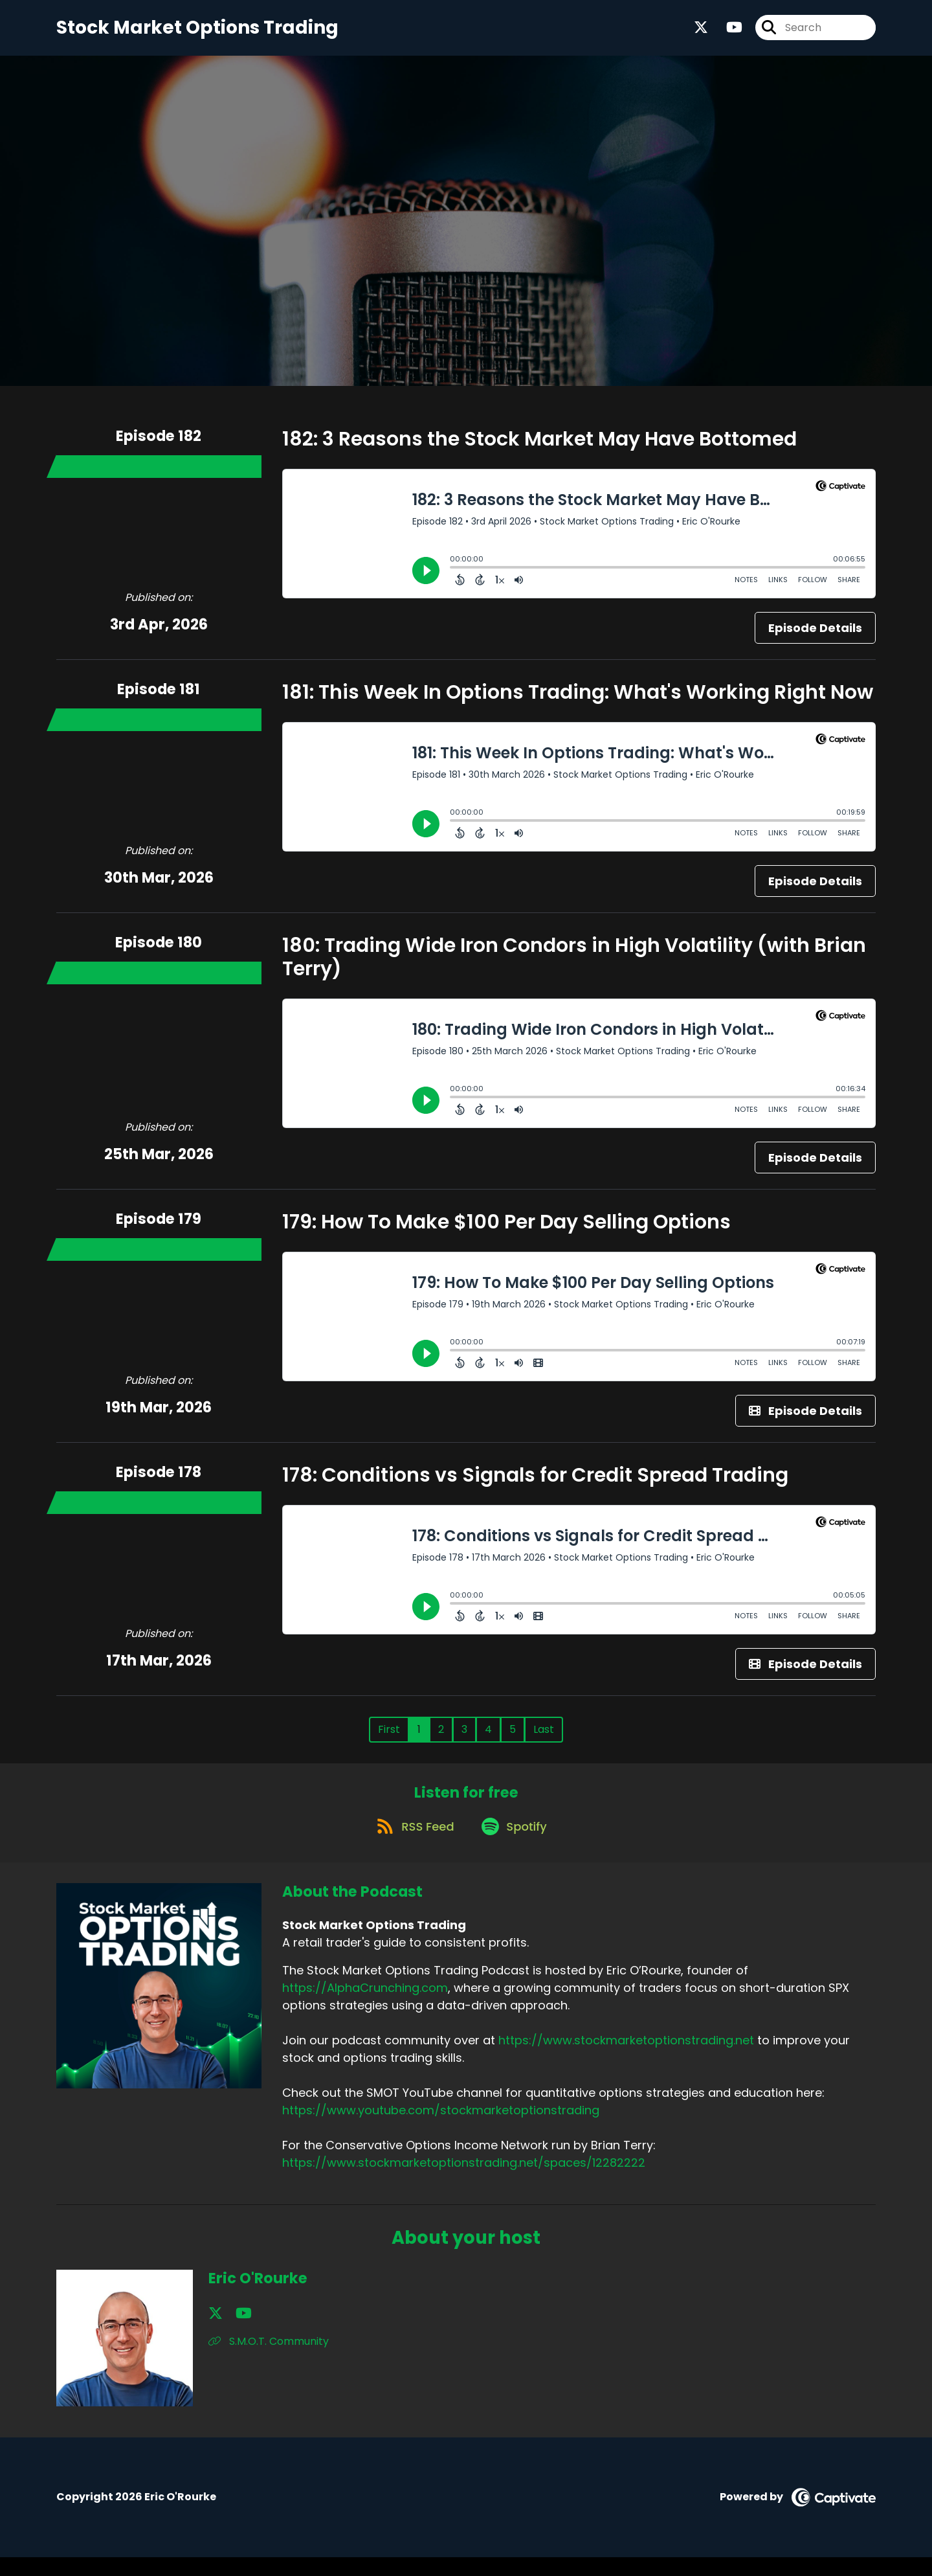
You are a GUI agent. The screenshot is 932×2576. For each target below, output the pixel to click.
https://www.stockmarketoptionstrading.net (626, 2059)
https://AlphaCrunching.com (365, 2007)
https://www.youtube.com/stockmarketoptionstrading (440, 2129)
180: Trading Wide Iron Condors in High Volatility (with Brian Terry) (574, 965)
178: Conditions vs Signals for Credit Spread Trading (535, 1483)
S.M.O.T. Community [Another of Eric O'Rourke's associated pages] (268, 2360)
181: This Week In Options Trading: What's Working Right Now (577, 700)
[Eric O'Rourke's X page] (215, 2332)
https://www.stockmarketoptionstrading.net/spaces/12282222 (463, 2182)
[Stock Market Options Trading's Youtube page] (726, 32)
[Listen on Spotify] (516, 1844)
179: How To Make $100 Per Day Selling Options (506, 1230)
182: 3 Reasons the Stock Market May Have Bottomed (539, 447)
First (389, 1737)
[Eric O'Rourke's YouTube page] (233, 2332)
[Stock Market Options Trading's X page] (701, 32)
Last (543, 1737)
